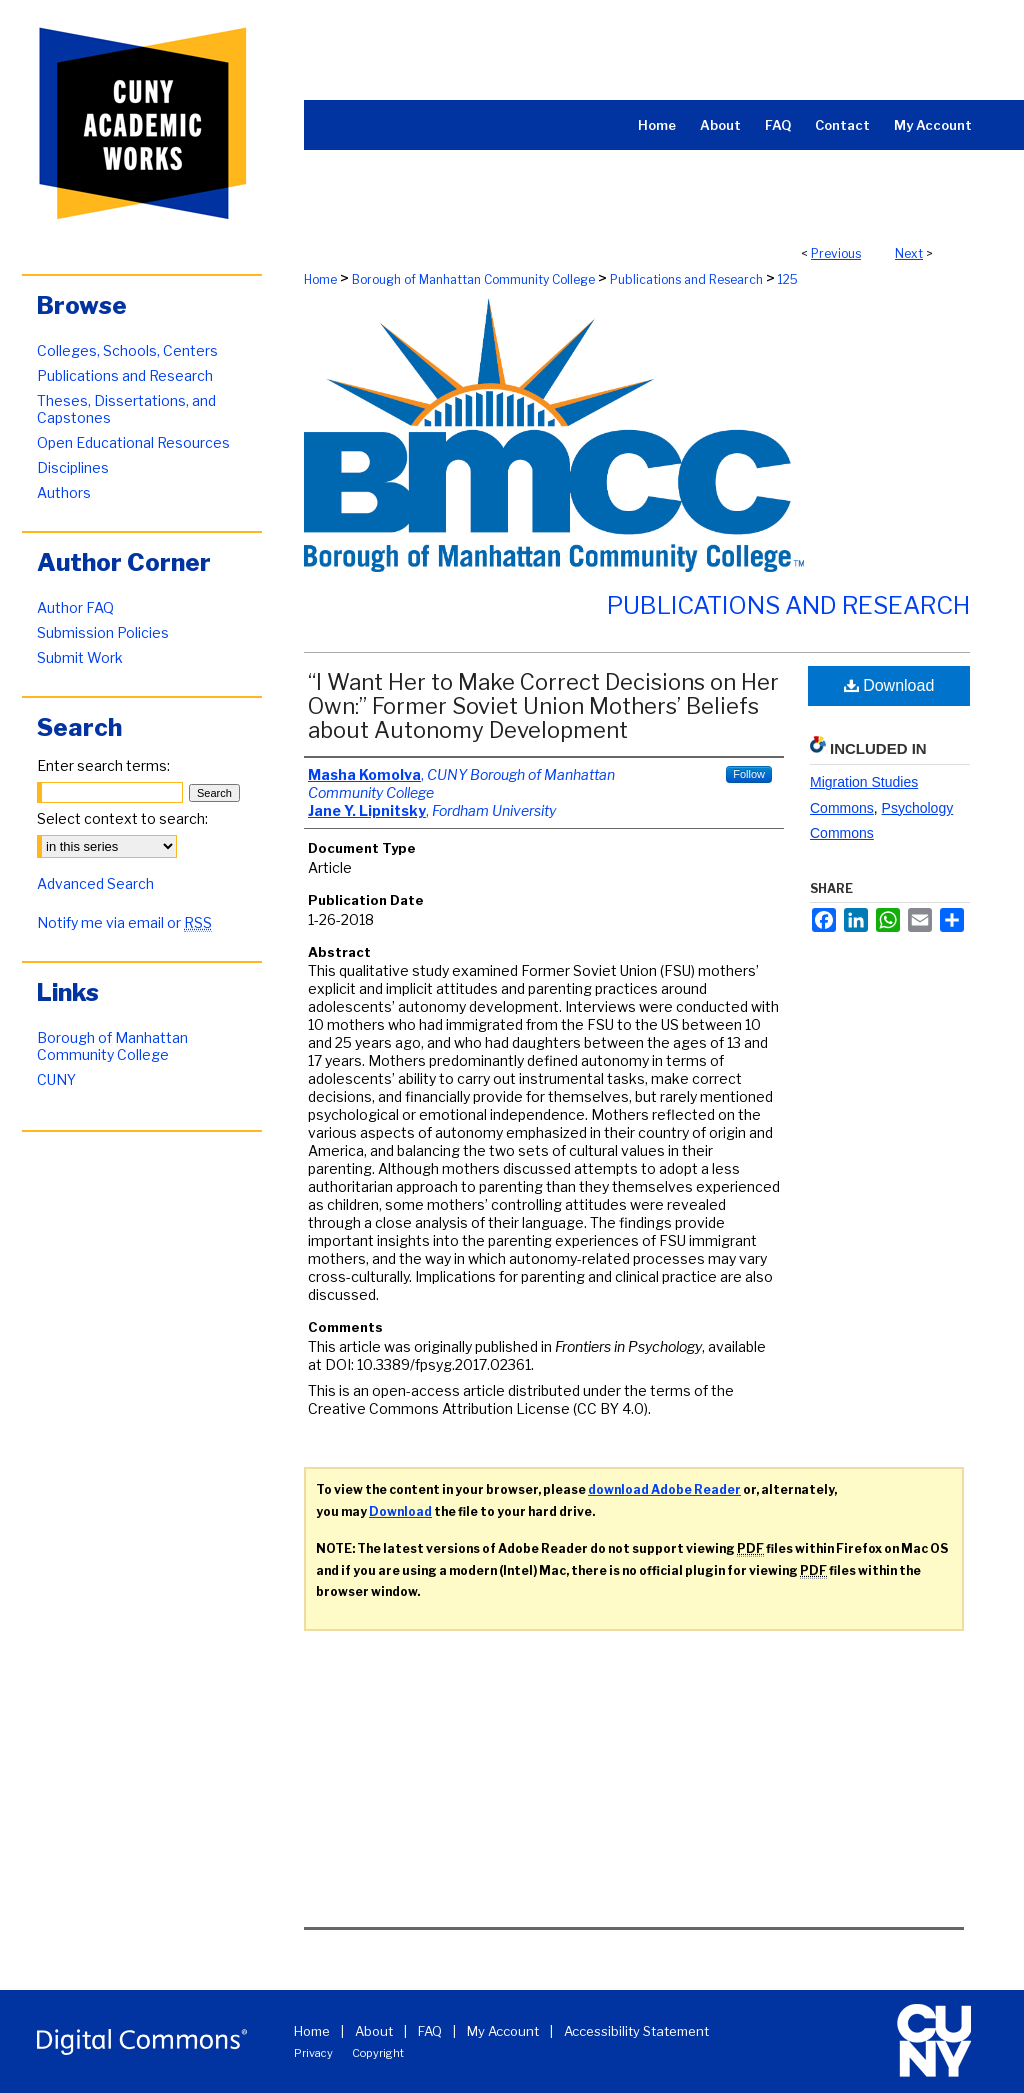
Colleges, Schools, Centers (127, 350)
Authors (64, 492)
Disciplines (73, 467)
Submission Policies (103, 632)
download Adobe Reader (664, 1489)
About (374, 2031)
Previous (836, 253)
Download (889, 685)
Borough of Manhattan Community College (473, 279)
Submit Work (80, 657)
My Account (503, 2031)
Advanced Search (95, 883)
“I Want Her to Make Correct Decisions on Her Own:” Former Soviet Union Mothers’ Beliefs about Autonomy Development (543, 706)
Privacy (313, 2053)
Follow (749, 774)
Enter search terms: (103, 765)
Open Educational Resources (133, 442)
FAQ (430, 2031)
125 (788, 279)
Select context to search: (122, 818)
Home (320, 279)
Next (909, 253)
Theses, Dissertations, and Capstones (126, 409)
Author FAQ (75, 607)
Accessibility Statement (636, 2031)
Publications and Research (686, 279)
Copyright (378, 2053)
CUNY (56, 1079)
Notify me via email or (124, 922)
